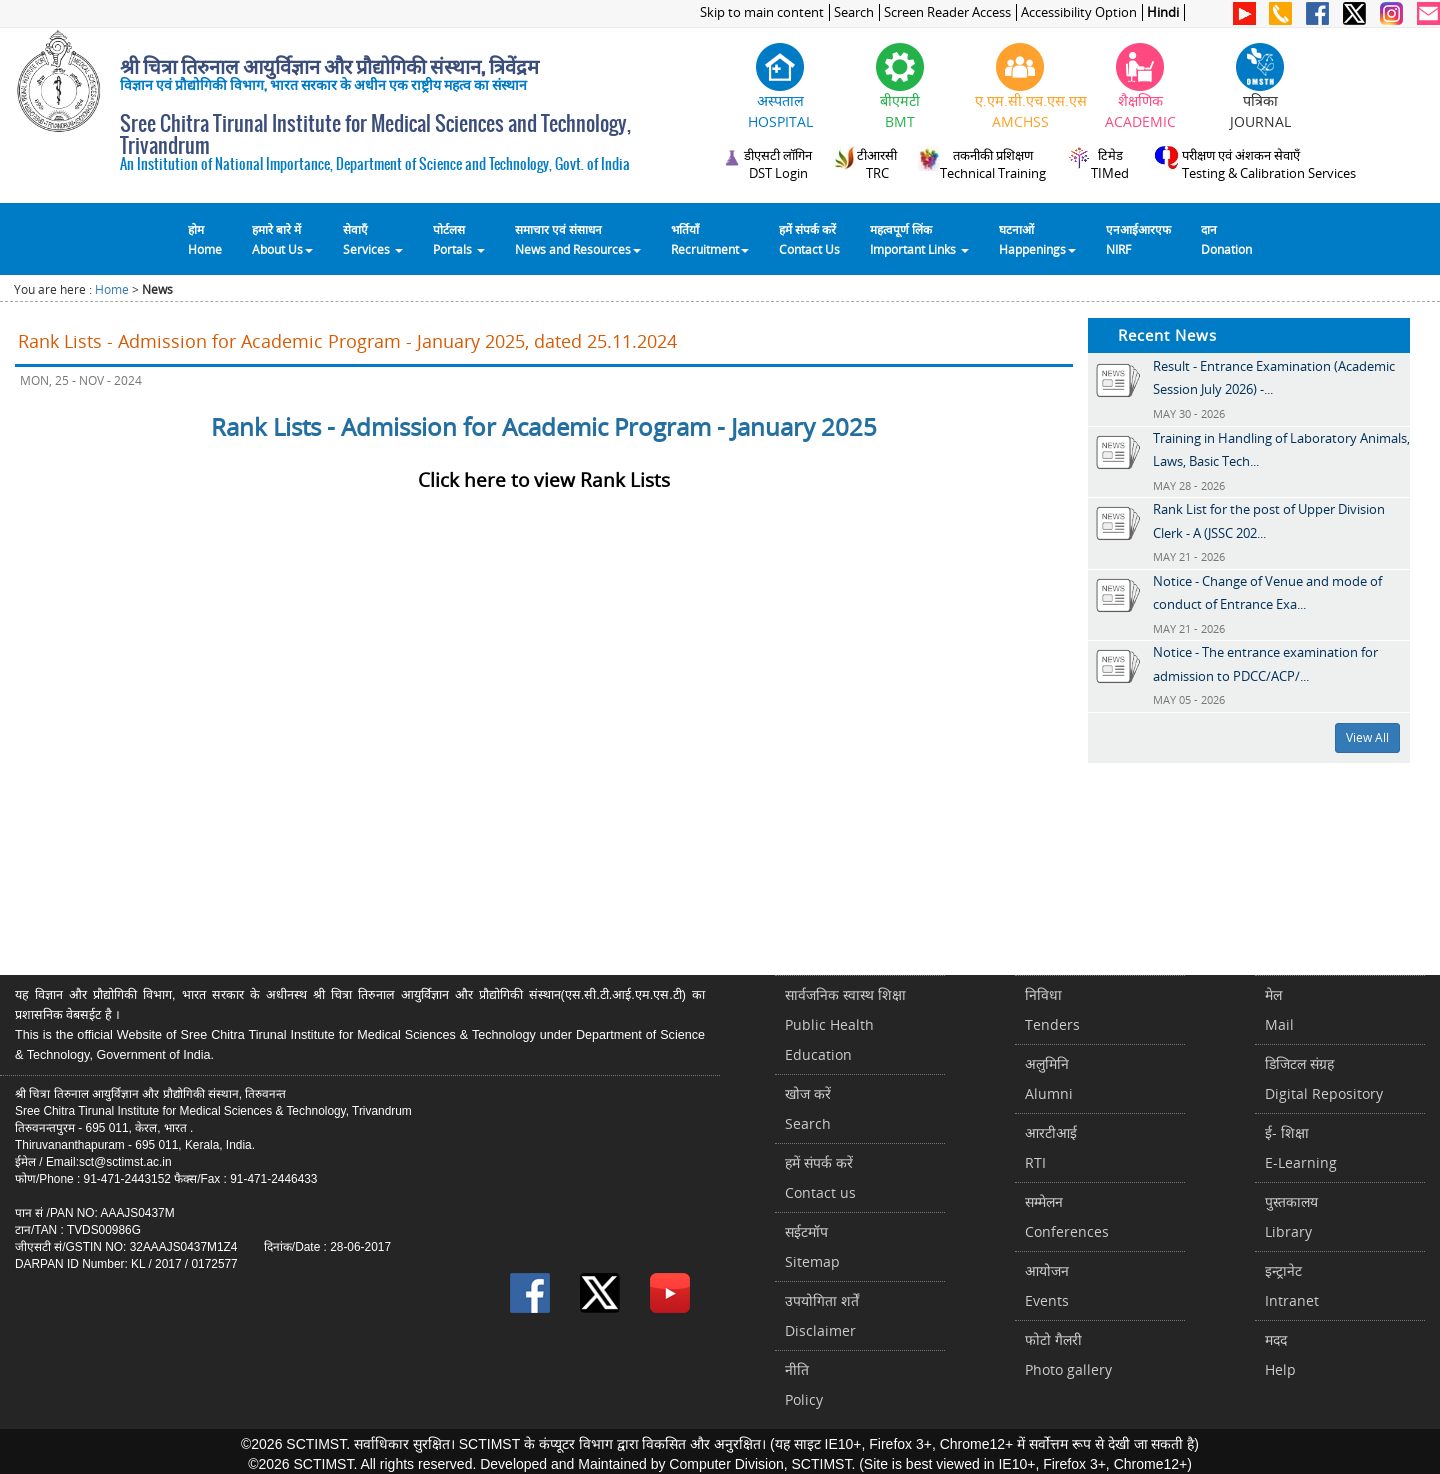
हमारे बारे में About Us (282, 239)
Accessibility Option (1079, 12)
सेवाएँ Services (373, 239)
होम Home (205, 239)
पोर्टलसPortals (459, 239)
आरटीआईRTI (1051, 1147)
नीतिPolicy (804, 1384)
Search (854, 12)
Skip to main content (762, 12)
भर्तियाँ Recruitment (710, 239)
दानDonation (1226, 239)
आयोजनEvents (1047, 1285)
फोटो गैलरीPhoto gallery (1068, 1354)
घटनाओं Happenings (1037, 239)
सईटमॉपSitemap (812, 1246)
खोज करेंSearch (808, 1108)
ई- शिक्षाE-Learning (1301, 1147)
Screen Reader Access (947, 12)
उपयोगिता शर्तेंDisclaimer (822, 1315)
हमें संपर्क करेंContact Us (809, 239)
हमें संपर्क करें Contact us (820, 1177)
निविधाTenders (1052, 1009)
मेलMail (1279, 1009)
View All (1367, 737)
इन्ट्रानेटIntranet (1292, 1285)
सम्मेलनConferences (1067, 1216)
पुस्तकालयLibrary (1291, 1216)
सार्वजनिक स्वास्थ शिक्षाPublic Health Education (845, 1024)
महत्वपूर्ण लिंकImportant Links (919, 239)
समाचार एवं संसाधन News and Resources (578, 239)
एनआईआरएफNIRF (1138, 239)
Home (112, 289)
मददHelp (1280, 1354)
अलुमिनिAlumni (1049, 1078)
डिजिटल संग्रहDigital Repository (1324, 1078)
